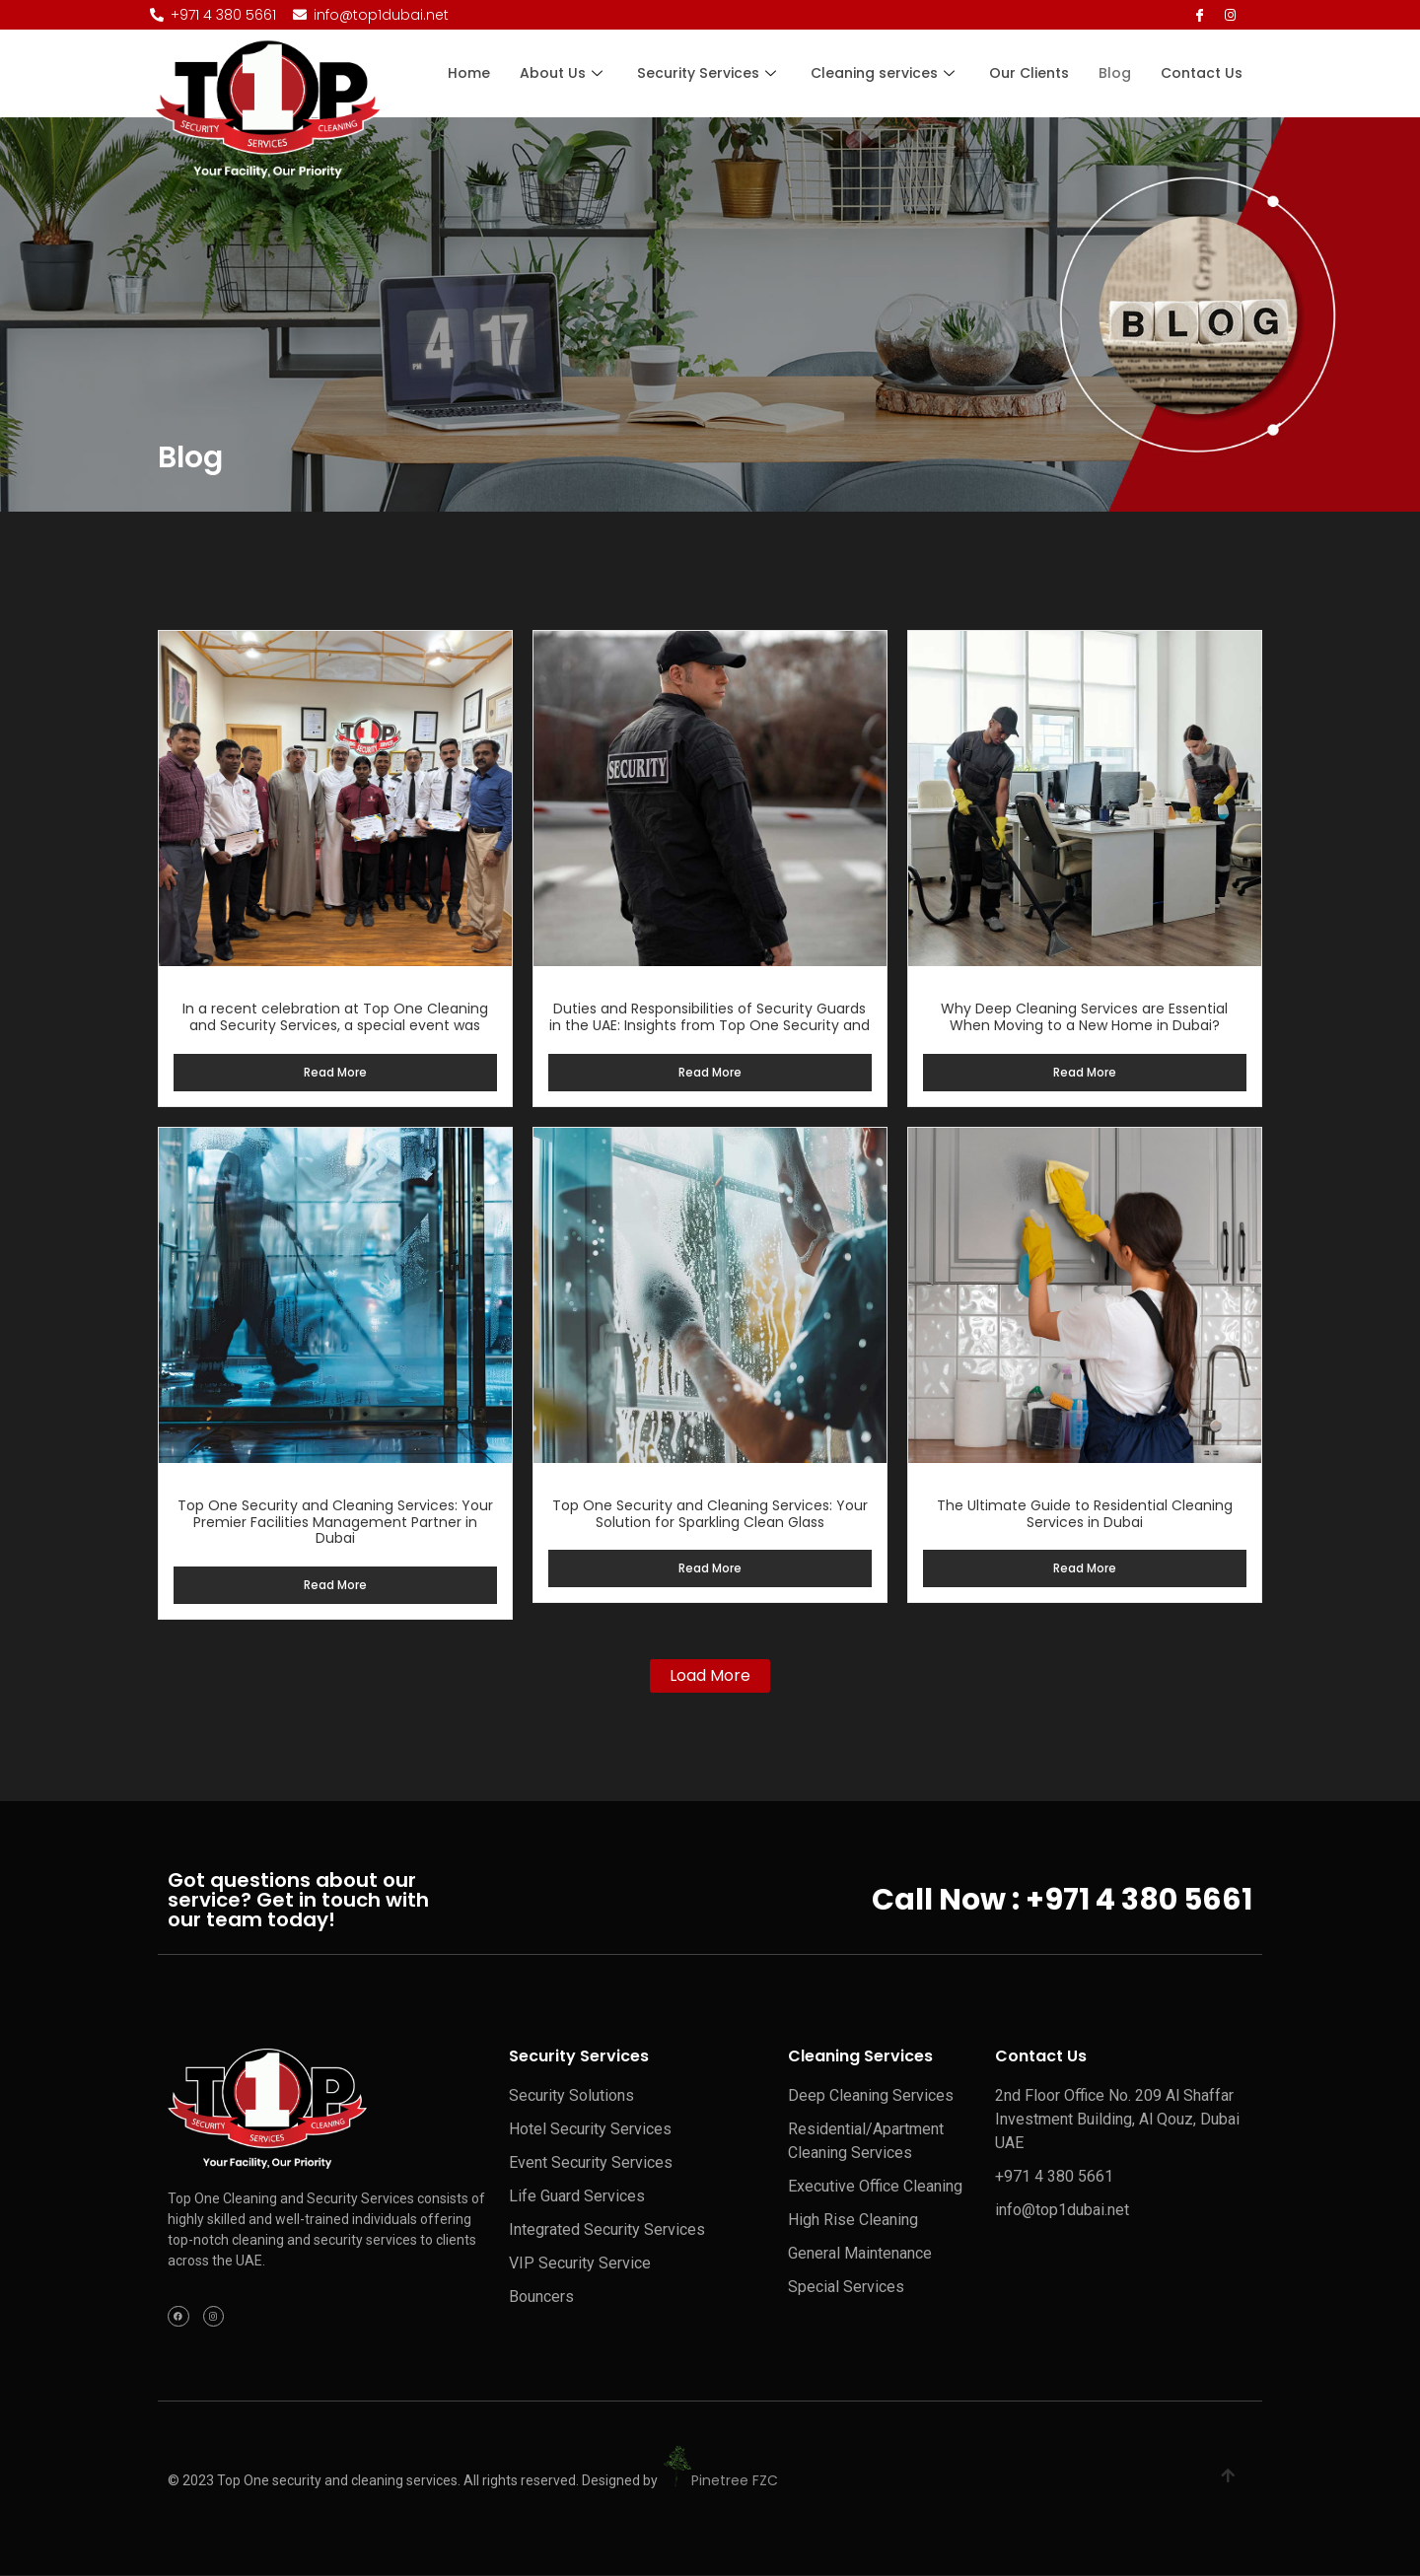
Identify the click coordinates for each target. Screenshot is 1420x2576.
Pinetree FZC (734, 2481)
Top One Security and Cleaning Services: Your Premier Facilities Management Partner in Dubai (335, 1522)
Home (471, 73)
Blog (1115, 73)
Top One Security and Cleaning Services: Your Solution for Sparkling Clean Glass (710, 1514)
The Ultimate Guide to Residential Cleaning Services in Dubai (1085, 1514)
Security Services (710, 73)
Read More (335, 1072)
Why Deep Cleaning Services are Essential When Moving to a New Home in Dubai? (1084, 1017)
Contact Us (1201, 73)
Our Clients (1029, 73)
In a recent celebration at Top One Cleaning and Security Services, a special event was (335, 1017)
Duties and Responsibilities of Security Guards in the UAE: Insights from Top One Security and (709, 1017)
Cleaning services (885, 73)
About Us (565, 73)
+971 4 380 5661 (1139, 1899)
